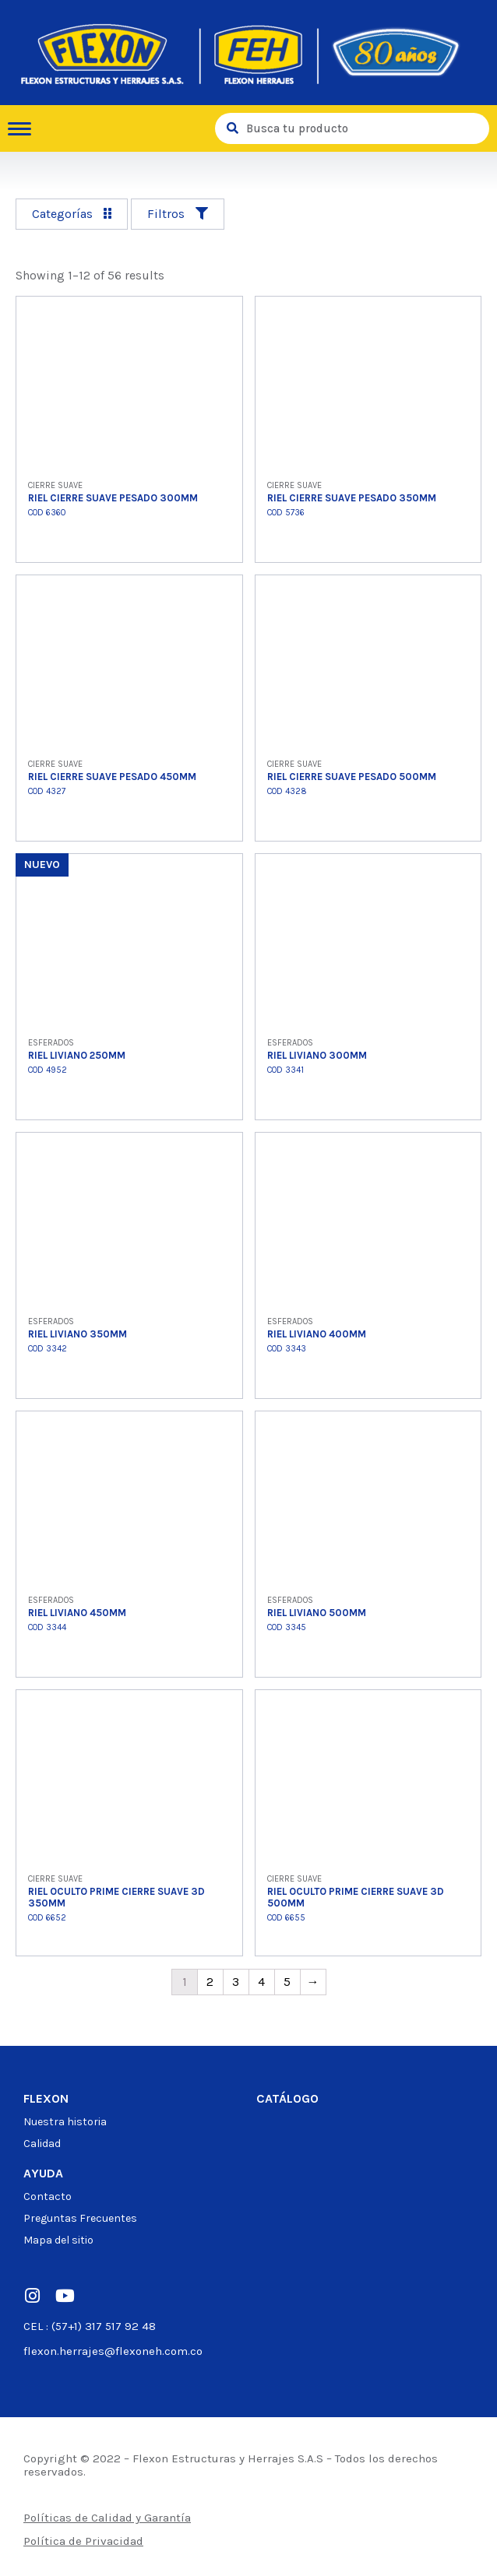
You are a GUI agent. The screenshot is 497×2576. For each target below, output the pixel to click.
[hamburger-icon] (25, 128)
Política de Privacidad (83, 2541)
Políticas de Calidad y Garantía (107, 2518)
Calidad (42, 2143)
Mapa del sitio (58, 2240)
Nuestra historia (65, 2121)
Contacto (47, 2196)
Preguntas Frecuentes (80, 2218)
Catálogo (287, 2098)
